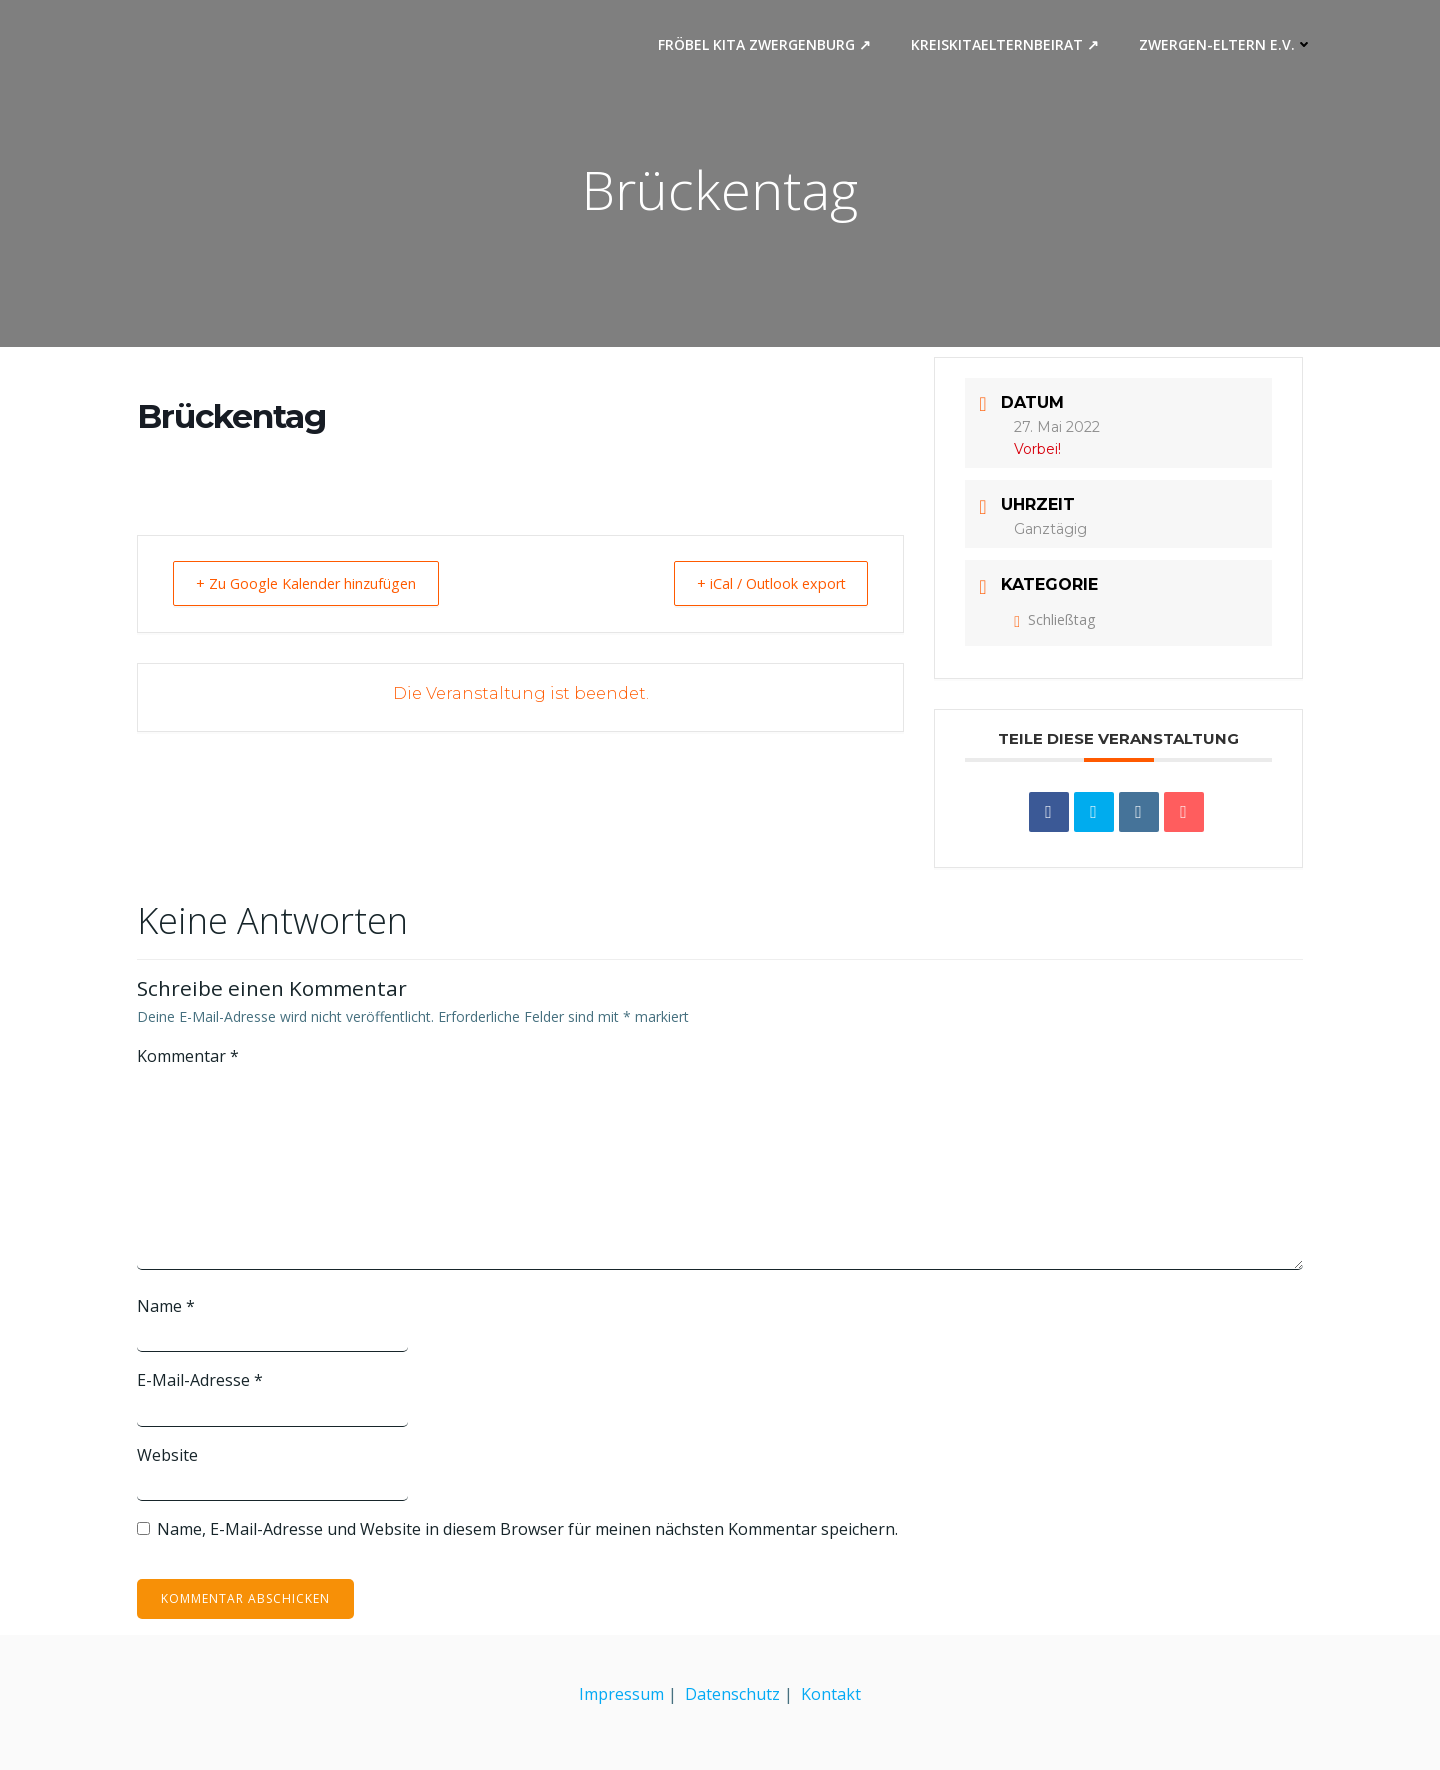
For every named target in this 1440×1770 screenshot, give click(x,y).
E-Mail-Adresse (200, 1381)
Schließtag (1054, 620)
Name (166, 1307)
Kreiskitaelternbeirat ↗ (1008, 45)
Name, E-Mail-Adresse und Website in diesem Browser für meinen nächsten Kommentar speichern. (527, 1530)
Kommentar (188, 1057)
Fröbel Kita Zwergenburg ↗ (767, 45)
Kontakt (831, 1694)
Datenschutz (732, 1694)
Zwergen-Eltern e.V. (1229, 45)
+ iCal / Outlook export (761, 584)
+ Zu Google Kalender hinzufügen (316, 584)
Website (167, 1456)
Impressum (621, 1694)
